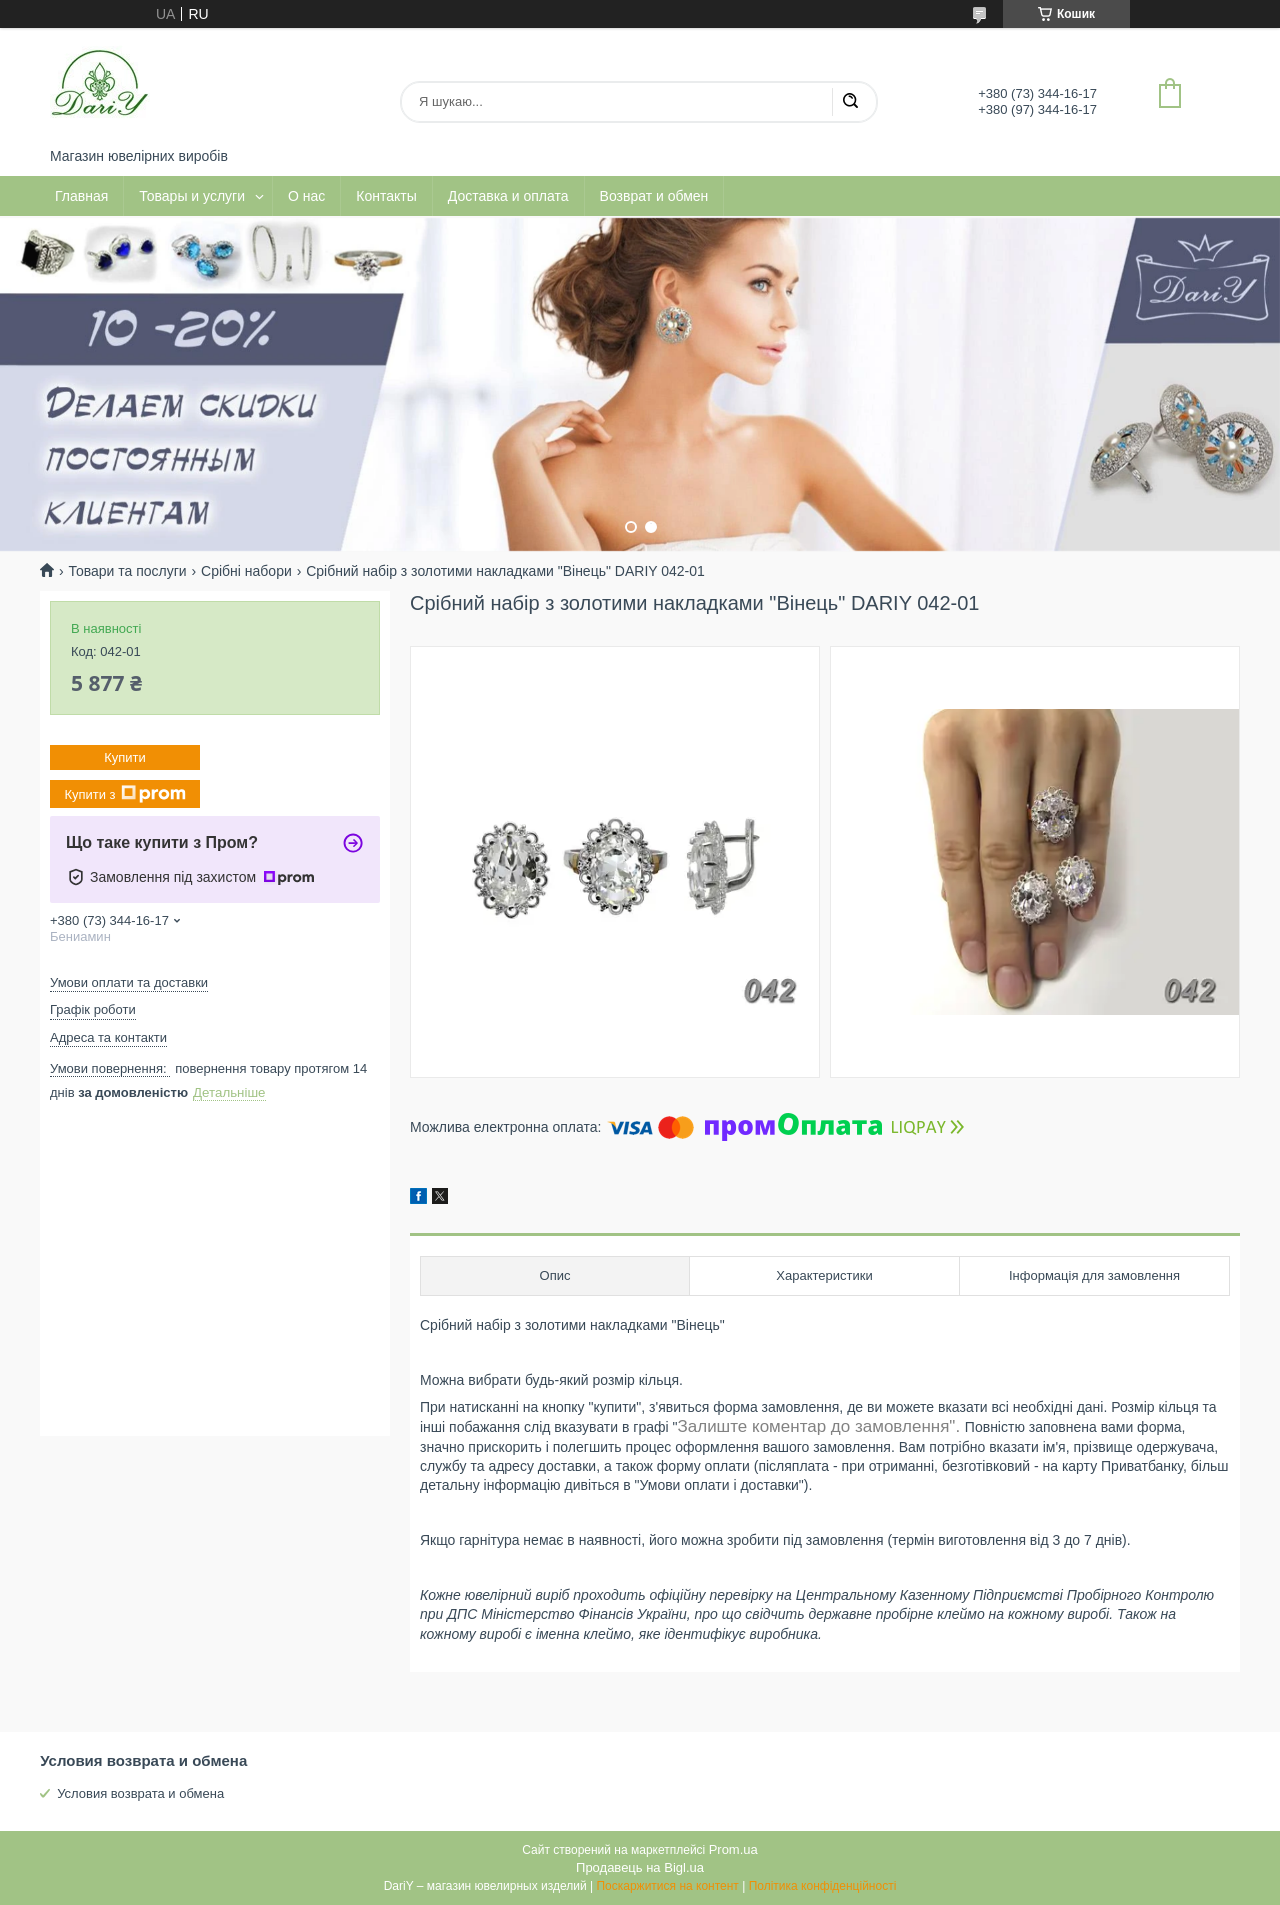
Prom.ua (733, 1849)
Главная (81, 196)
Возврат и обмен (654, 196)
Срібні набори (246, 571)
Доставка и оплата (508, 196)
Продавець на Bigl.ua (640, 1867)
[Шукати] (850, 102)
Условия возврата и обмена (140, 1793)
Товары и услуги (192, 196)
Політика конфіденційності (823, 1886)
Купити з (124, 794)
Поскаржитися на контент (667, 1886)
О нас (306, 196)
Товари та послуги (127, 571)
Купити (125, 757)
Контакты (386, 196)
